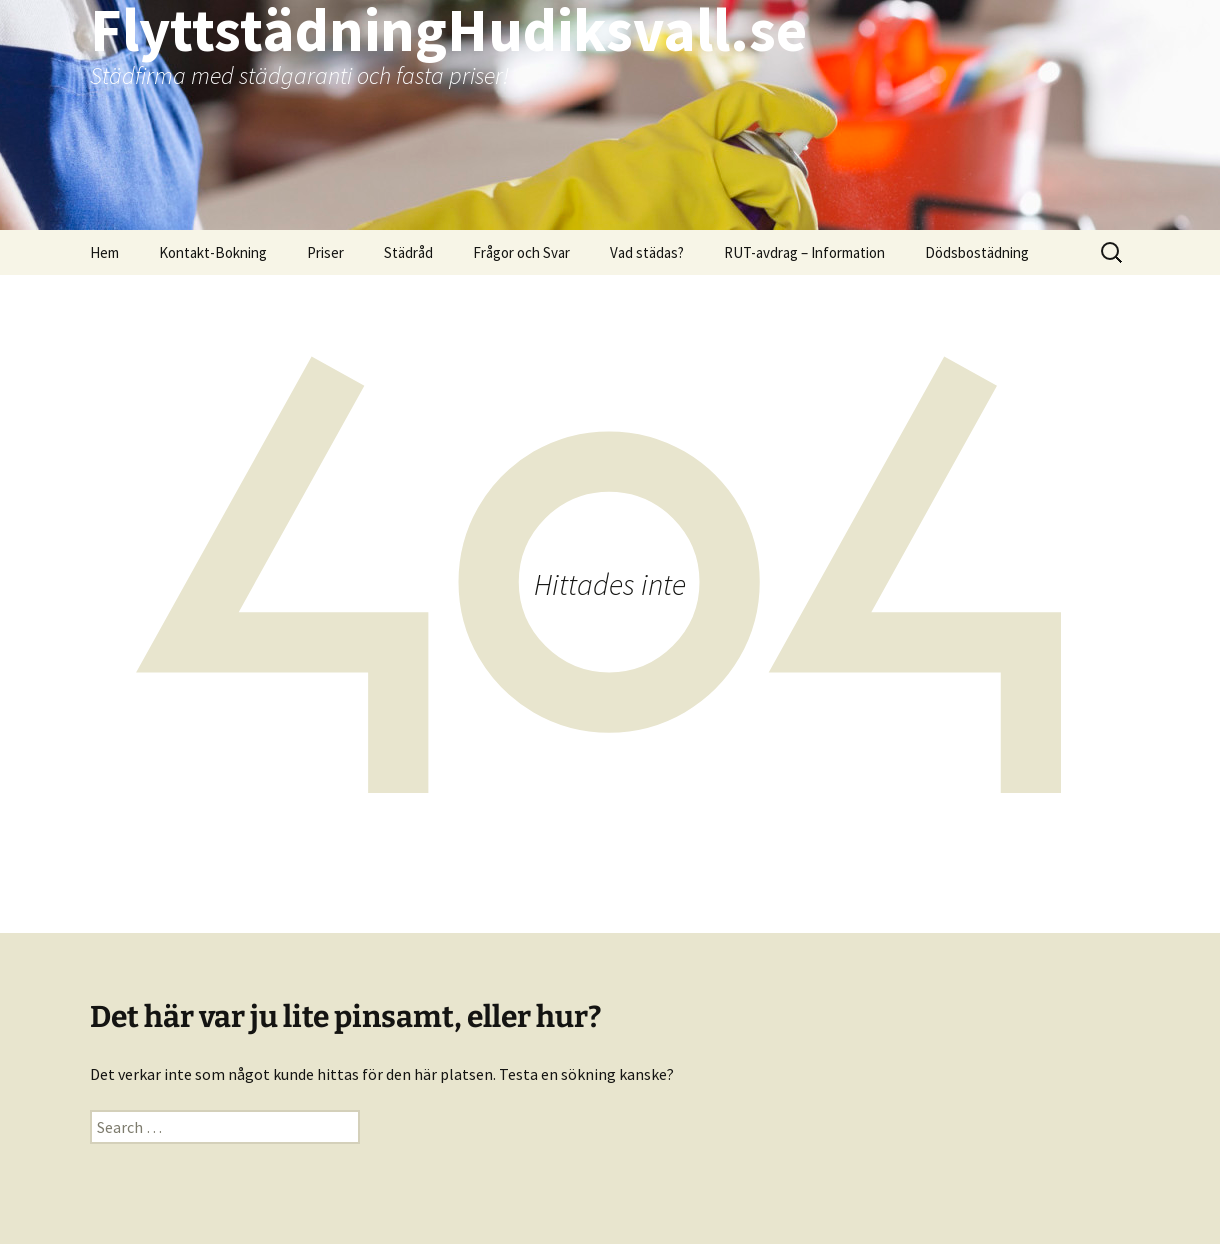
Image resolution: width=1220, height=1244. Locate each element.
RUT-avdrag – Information (804, 252)
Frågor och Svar (521, 252)
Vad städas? (647, 252)
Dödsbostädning (977, 252)
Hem (104, 252)
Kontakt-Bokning (213, 252)
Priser (325, 252)
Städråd (408, 252)
